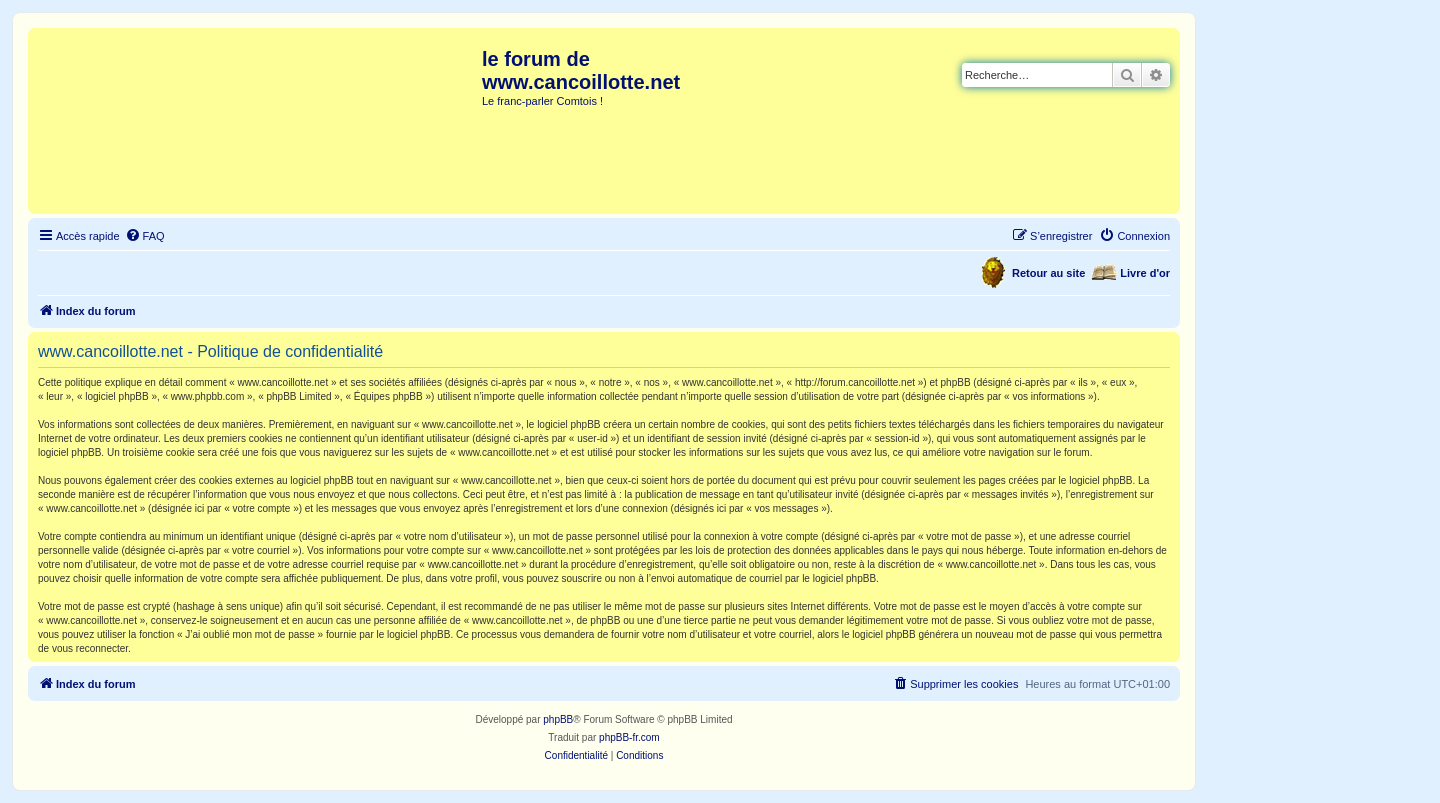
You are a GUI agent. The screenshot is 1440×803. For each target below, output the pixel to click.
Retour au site (1048, 273)
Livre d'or (1145, 273)
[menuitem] (145, 236)
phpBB (558, 719)
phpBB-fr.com (629, 737)
